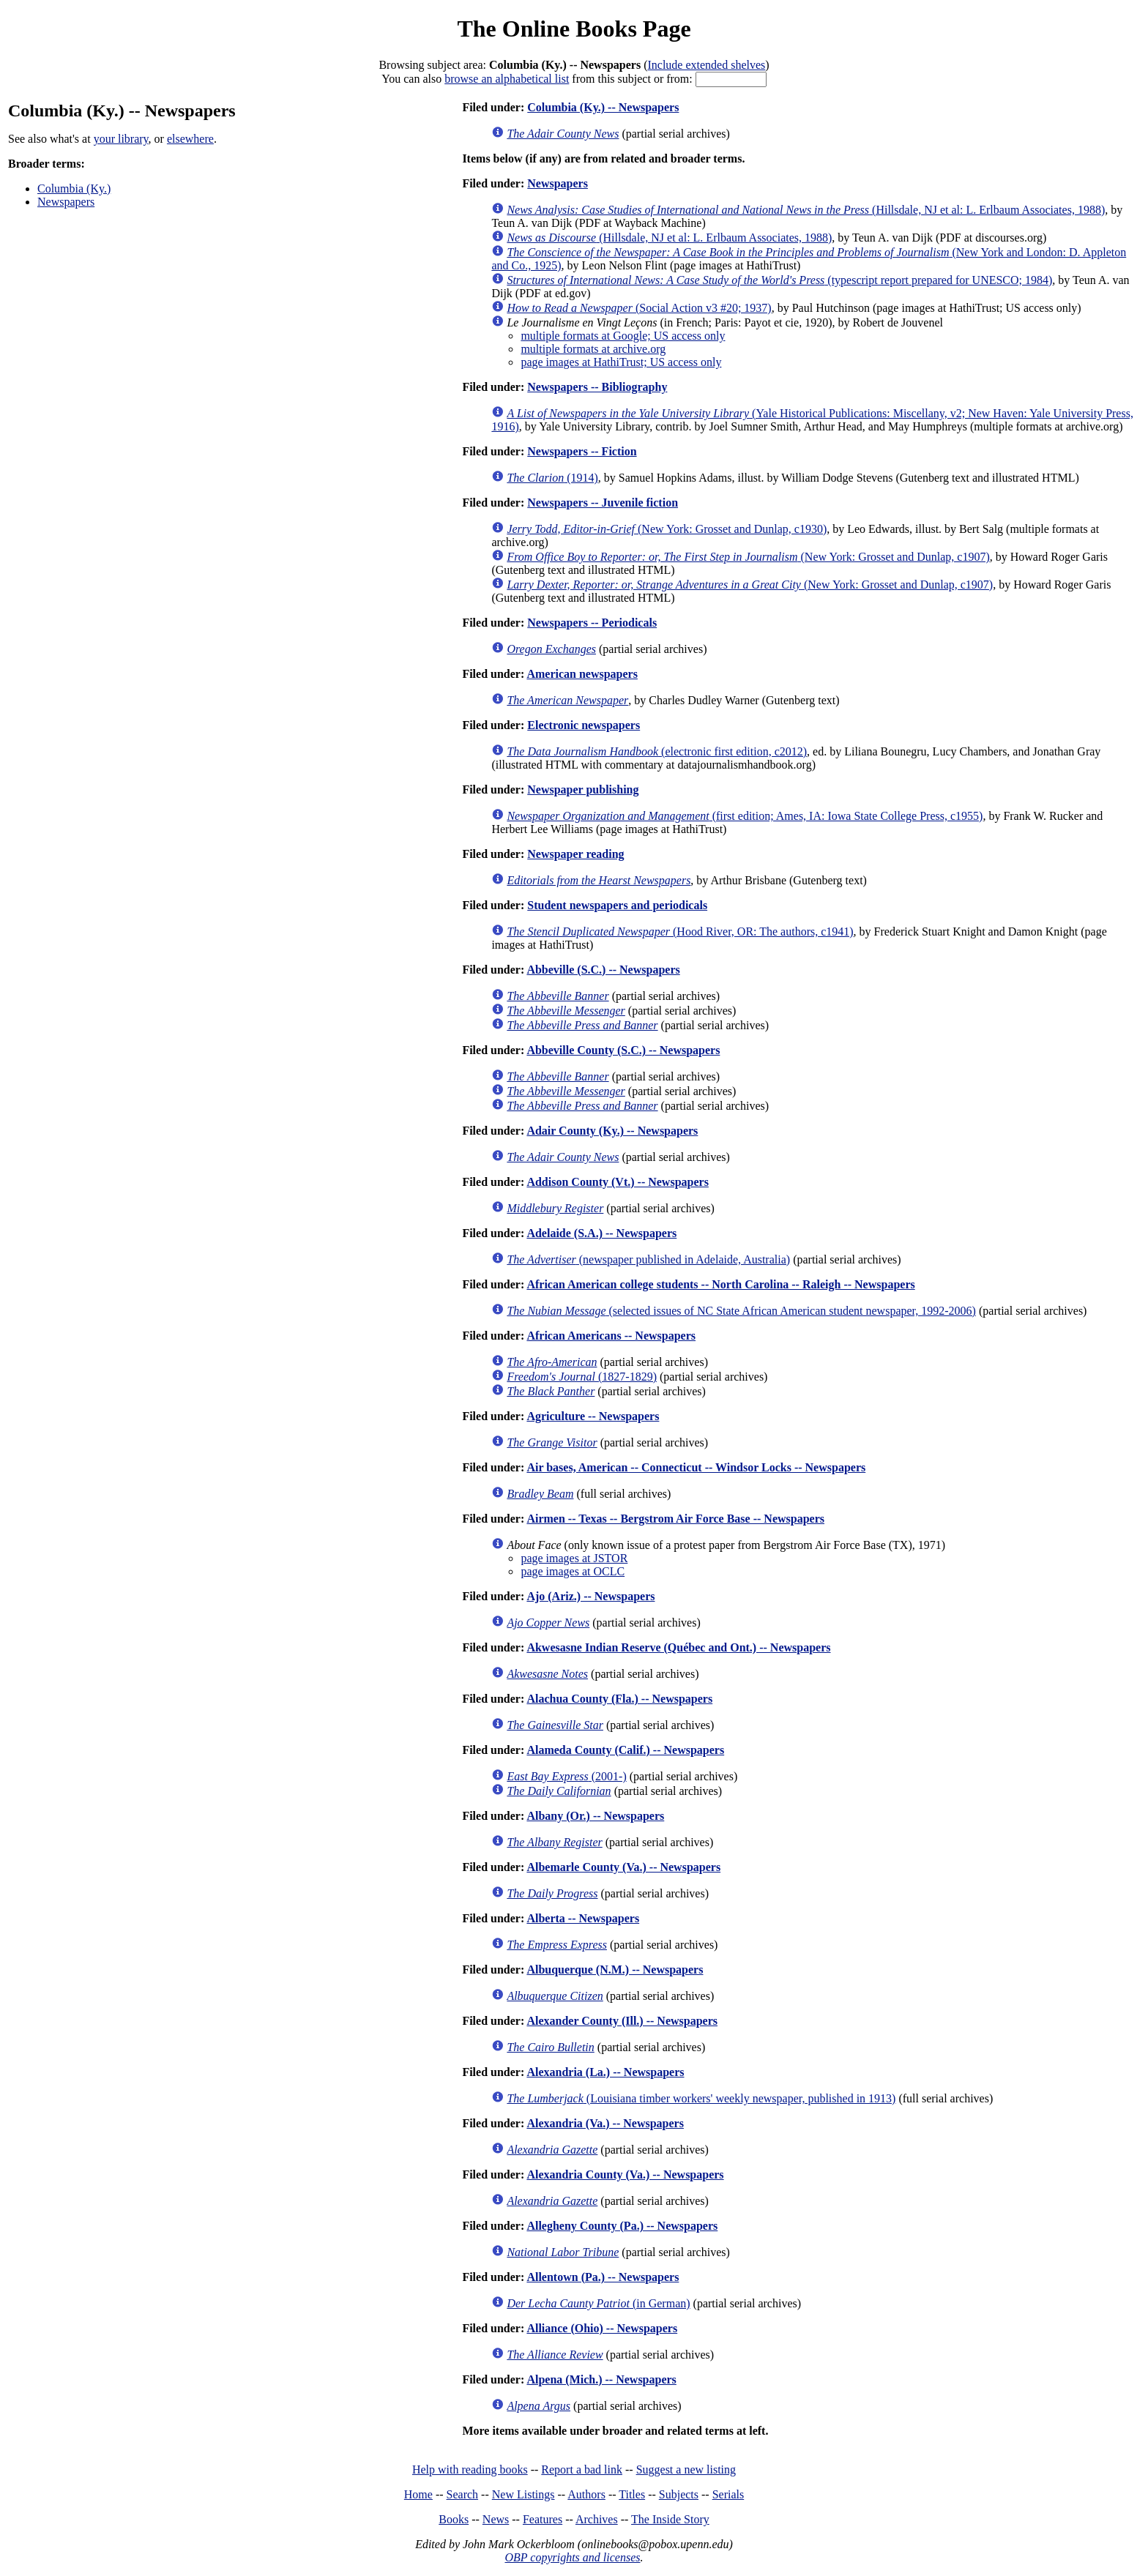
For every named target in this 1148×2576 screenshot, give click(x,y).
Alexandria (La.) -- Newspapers (605, 2072)
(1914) (552, 477)
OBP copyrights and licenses (572, 2557)
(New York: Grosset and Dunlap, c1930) (667, 529)
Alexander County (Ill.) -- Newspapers (622, 2021)
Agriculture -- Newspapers (592, 1416)
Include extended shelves (706, 65)
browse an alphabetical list (506, 78)
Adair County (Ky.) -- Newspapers (612, 1130)
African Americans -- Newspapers (611, 1335)
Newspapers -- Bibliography (597, 387)
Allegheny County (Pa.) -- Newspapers (622, 2226)
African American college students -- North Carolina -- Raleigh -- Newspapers (720, 1284)
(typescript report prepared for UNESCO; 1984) (779, 280)
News (495, 2519)
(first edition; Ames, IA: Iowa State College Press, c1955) (745, 816)
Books (454, 2519)
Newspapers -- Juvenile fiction (602, 502)
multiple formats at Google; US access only (623, 335)
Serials (728, 2494)
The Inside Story (670, 2519)
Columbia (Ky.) (74, 188)
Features (542, 2519)
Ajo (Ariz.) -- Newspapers (590, 1596)
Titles (632, 2494)
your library (121, 138)
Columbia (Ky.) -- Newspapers (603, 107)
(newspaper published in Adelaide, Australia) (648, 1259)
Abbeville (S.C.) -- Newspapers (602, 969)
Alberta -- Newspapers (582, 1918)
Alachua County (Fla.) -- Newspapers (619, 1698)
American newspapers (582, 674)
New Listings (523, 2494)
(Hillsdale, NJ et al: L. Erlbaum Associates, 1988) (806, 210)
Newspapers (65, 201)
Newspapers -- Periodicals (592, 622)
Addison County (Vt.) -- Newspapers (617, 1182)
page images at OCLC (573, 1571)
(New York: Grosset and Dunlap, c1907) (748, 556)
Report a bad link (581, 2469)
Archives (596, 2519)
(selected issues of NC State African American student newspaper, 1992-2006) (741, 1310)
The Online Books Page (573, 28)
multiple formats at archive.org (593, 349)
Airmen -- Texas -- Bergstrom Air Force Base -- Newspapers (675, 1518)
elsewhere (190, 138)
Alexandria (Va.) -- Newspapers (605, 2123)
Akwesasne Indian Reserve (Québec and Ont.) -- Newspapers (678, 1647)
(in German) (598, 2303)
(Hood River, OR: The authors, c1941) (680, 931)
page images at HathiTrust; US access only (621, 362)
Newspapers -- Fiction (581, 451)
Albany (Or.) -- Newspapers (595, 1816)
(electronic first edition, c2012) (657, 751)
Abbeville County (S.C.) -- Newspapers (623, 1050)
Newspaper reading (575, 854)
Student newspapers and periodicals (617, 905)
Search (463, 2494)
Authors (586, 2494)
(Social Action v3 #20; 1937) (639, 308)
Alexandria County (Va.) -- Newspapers (624, 2174)
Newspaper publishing (582, 789)
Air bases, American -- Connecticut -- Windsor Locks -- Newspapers (695, 1467)
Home (418, 2494)
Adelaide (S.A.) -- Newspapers (601, 1233)
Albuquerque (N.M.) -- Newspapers (614, 1969)
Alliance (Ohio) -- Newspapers (601, 2328)
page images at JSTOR (574, 1558)
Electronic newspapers (583, 725)
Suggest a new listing (686, 2469)
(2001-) (566, 1776)
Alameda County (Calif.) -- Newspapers (625, 1750)
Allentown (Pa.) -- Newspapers (602, 2277)
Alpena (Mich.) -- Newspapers (601, 2379)
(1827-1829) (582, 1376)
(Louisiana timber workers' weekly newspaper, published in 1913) (701, 2098)
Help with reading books (470, 2469)
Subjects (678, 2494)
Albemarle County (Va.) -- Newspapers (623, 1867)
